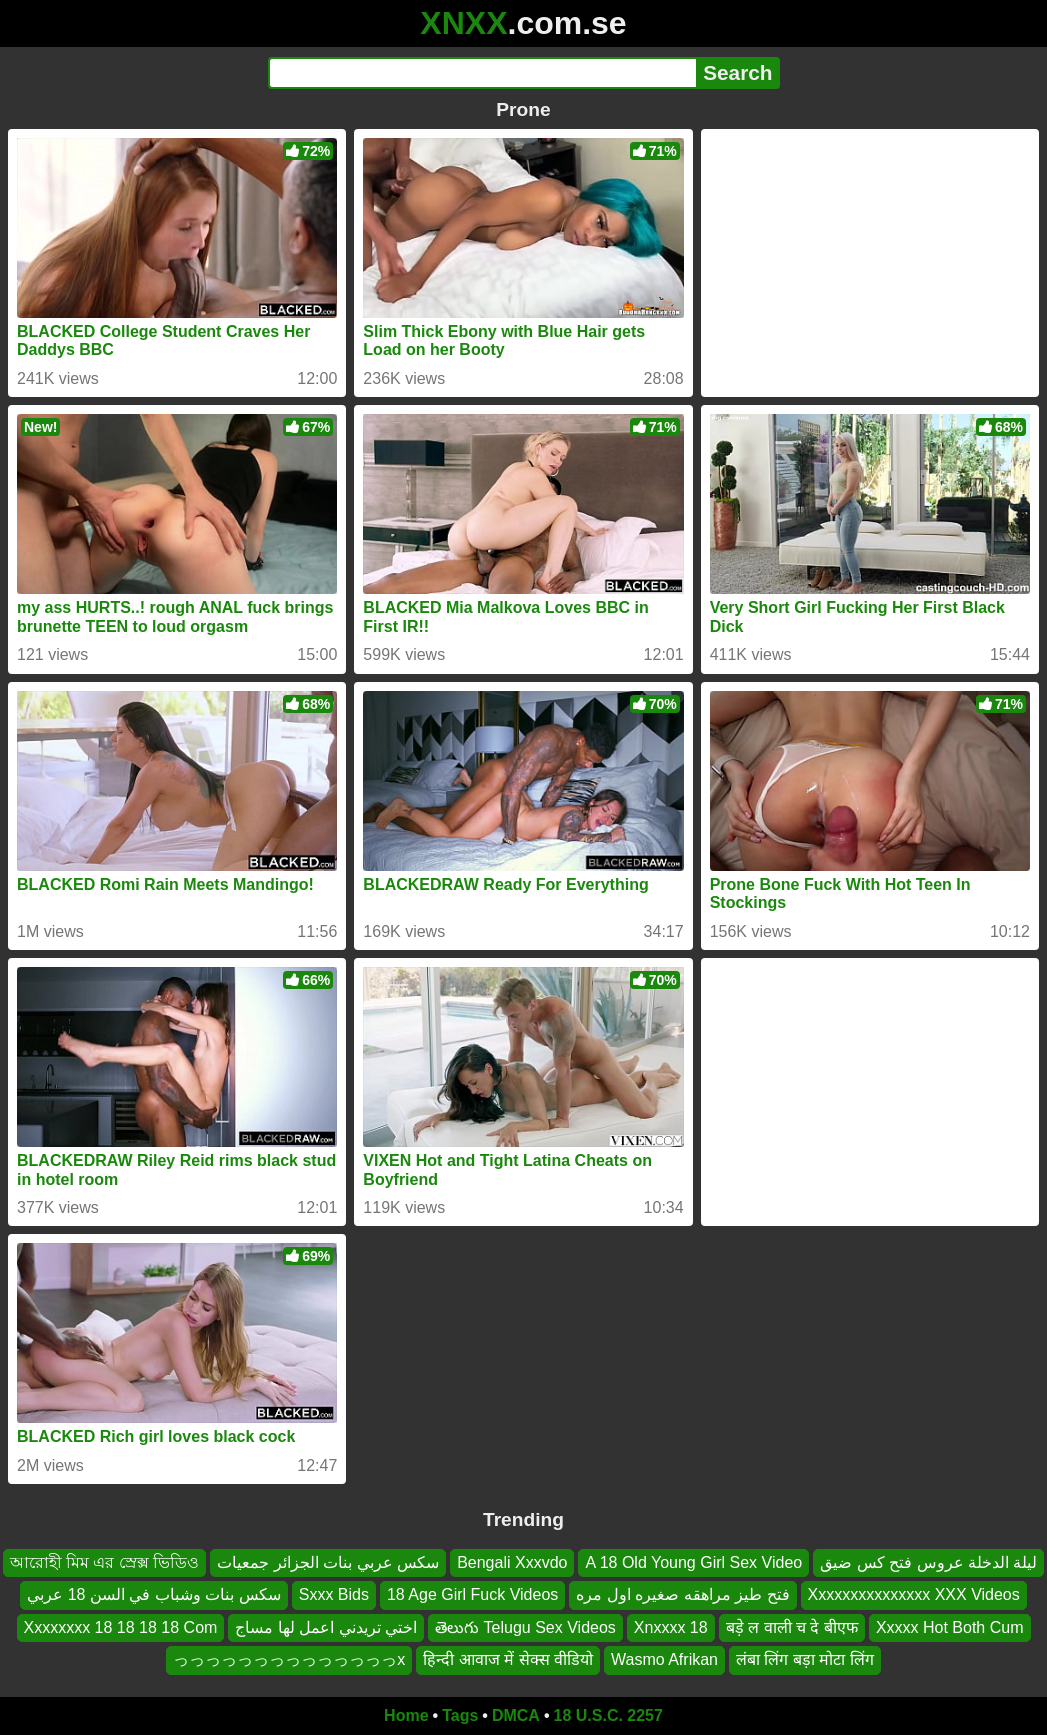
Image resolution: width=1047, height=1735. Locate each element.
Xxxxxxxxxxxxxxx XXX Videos (914, 1594)
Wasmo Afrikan (664, 1659)
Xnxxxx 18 (671, 1626)
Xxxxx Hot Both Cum (950, 1626)
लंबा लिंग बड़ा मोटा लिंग (805, 1659)
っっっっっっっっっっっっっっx (289, 1659)
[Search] (482, 73)
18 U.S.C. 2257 (608, 1715)
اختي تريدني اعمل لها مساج (326, 1626)
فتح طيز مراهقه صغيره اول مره (682, 1594)
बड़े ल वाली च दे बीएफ (792, 1626)
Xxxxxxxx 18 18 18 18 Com (121, 1626)
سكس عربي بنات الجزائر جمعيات (328, 1562)
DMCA (516, 1715)
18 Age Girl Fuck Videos (472, 1594)
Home (406, 1715)
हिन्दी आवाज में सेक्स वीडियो (508, 1659)
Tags (460, 1715)
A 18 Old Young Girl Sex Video (693, 1562)
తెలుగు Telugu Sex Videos (525, 1626)
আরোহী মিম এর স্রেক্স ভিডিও (105, 1562)
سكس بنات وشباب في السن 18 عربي (153, 1594)
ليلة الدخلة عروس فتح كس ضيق (928, 1562)
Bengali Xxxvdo (512, 1562)
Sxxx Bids (334, 1594)
